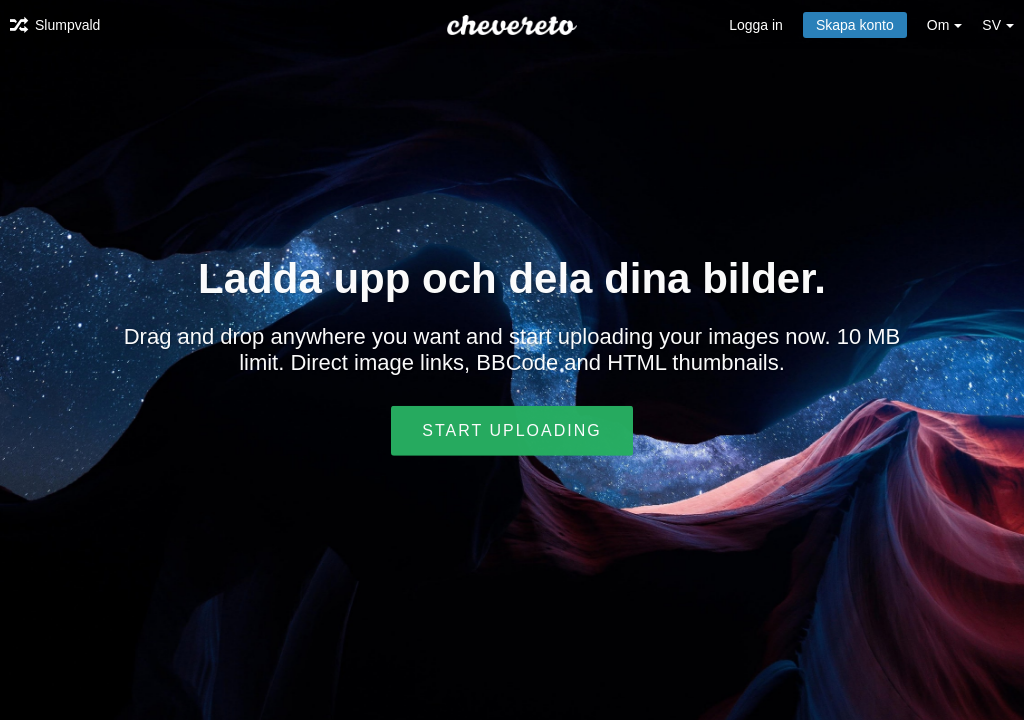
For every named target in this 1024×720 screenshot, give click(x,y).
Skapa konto (855, 25)
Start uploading (511, 430)
